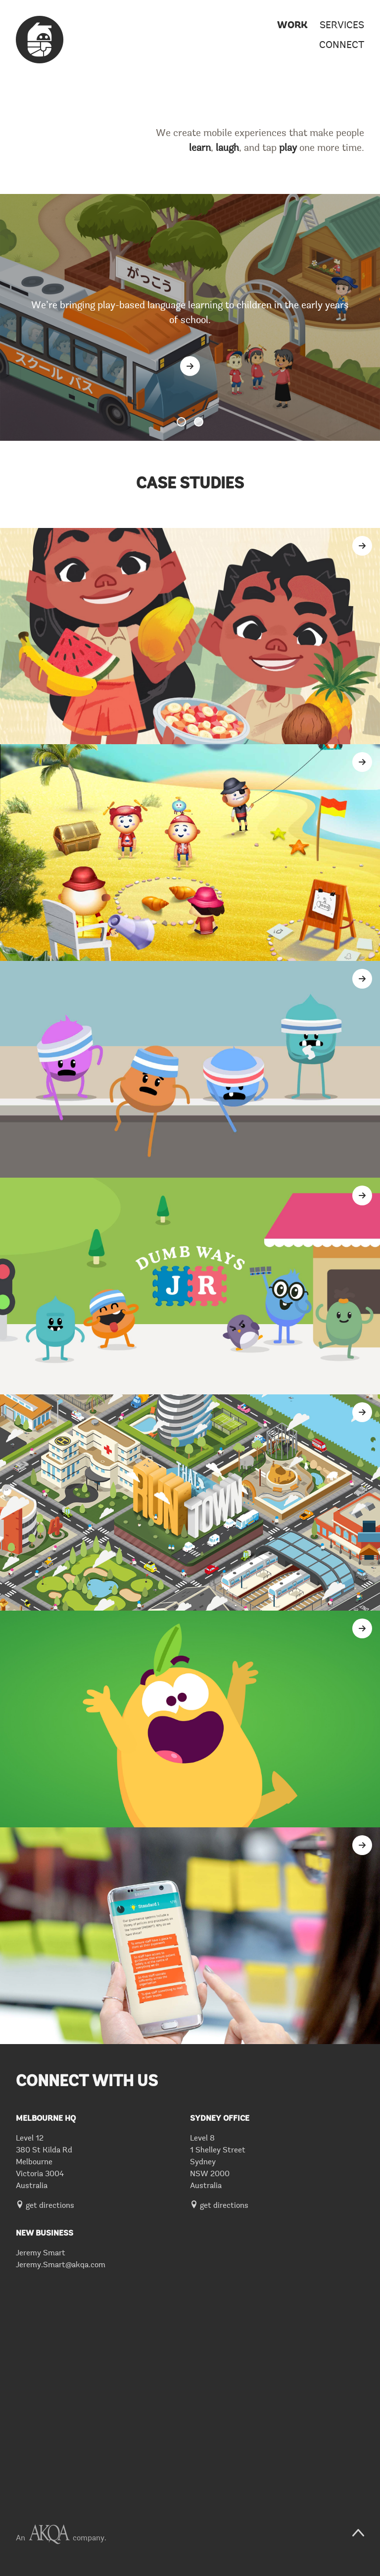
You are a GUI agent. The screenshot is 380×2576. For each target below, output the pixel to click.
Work (292, 26)
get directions (45, 2206)
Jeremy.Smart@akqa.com (60, 2265)
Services (342, 26)
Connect (341, 45)
